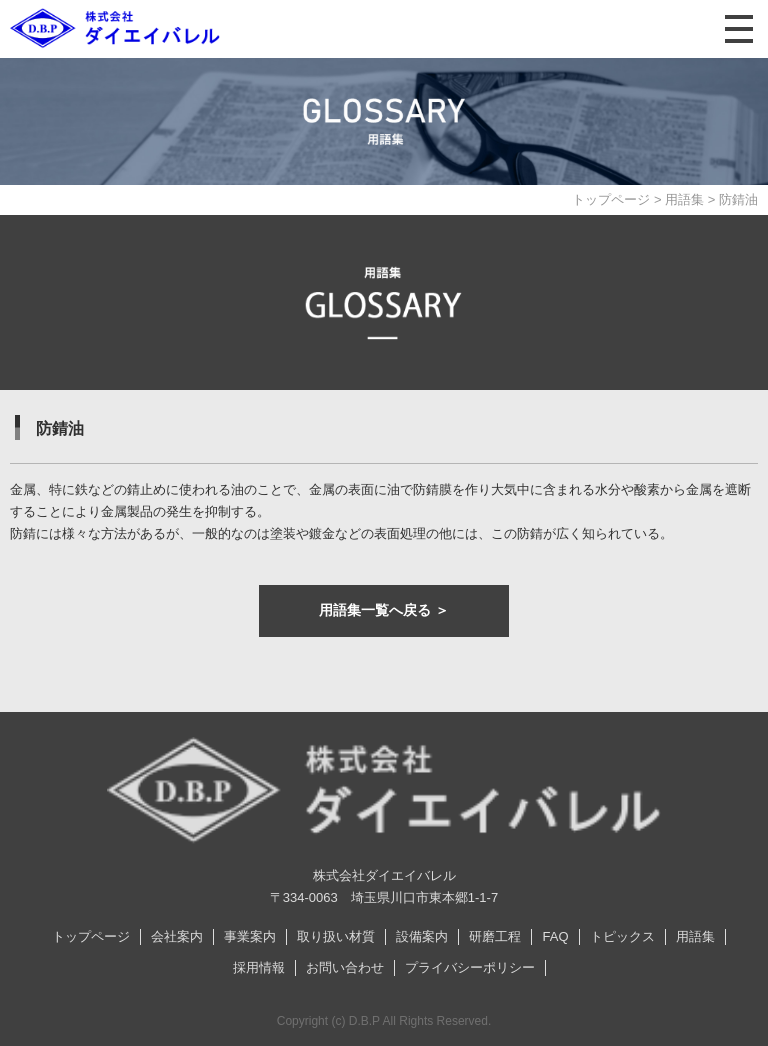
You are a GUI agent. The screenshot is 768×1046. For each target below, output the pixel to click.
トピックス (622, 936)
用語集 (684, 199)
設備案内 (422, 936)
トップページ (611, 199)
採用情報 (259, 967)
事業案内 (250, 936)
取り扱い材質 (336, 936)
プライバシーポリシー (470, 967)
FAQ (555, 936)
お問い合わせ (345, 967)
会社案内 (177, 936)
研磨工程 (495, 936)
